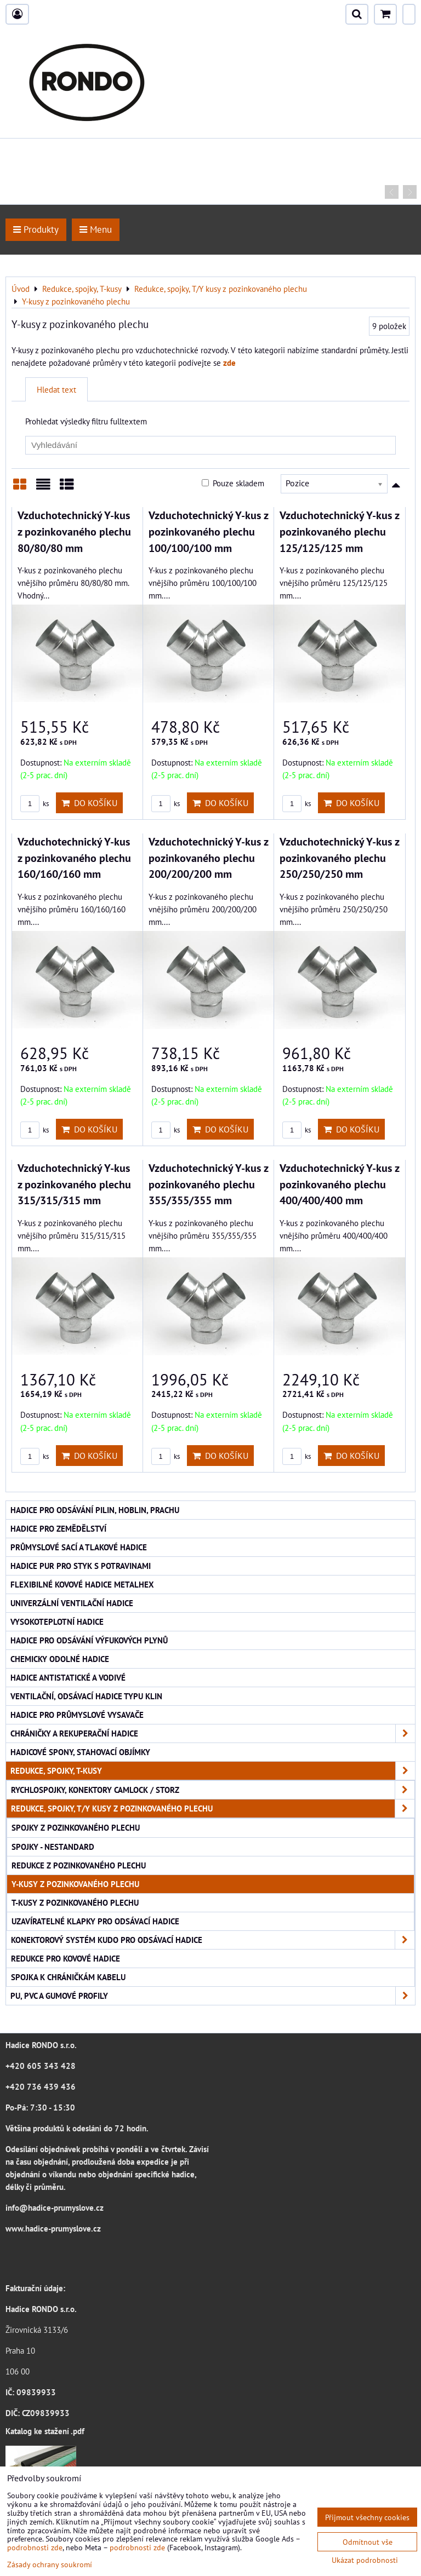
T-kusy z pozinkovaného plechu (75, 1902)
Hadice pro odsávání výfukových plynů (89, 1640)
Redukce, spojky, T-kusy (212, 1771)
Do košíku (89, 802)
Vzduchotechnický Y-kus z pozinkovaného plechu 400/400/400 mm (339, 1184)
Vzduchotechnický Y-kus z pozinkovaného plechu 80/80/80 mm (74, 531)
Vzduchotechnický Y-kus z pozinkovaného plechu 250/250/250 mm (339, 858)
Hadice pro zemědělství (58, 1528)
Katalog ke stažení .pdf (44, 2430)
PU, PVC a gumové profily (212, 1996)
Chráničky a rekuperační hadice (212, 1733)
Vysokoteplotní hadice (57, 1621)
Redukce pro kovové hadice (65, 1958)
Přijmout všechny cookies (367, 2517)
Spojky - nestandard (53, 1846)
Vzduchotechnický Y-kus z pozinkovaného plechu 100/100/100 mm (208, 531)
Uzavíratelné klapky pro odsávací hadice (95, 1921)
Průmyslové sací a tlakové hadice (78, 1547)
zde (229, 362)
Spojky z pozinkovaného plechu (76, 1827)
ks (34, 803)
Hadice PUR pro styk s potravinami (80, 1565)
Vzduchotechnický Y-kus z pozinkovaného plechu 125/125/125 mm (339, 531)
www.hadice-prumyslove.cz (53, 2228)
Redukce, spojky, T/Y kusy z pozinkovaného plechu (212, 1808)
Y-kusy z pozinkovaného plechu (75, 1883)
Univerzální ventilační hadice (71, 1602)
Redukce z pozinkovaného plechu (79, 1865)
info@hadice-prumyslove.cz (54, 2207)
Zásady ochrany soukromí (49, 2564)
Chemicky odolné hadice (59, 1658)
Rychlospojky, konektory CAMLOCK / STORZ (212, 1790)
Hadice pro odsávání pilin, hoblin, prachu (94, 1509)
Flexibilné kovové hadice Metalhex (82, 1584)
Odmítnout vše (367, 2542)
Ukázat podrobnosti (365, 2560)
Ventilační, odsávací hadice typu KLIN (86, 1696)
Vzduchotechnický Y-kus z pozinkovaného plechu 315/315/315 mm (74, 1184)
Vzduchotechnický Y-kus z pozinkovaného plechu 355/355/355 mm (208, 1184)
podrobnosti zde (34, 2547)
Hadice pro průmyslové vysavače (77, 1714)
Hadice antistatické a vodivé (68, 1677)
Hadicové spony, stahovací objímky (80, 1751)
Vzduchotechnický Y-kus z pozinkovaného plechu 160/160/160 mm (74, 858)
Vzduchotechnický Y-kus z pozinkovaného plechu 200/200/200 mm (208, 858)
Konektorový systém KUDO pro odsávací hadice (212, 1940)
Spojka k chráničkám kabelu (68, 1976)
